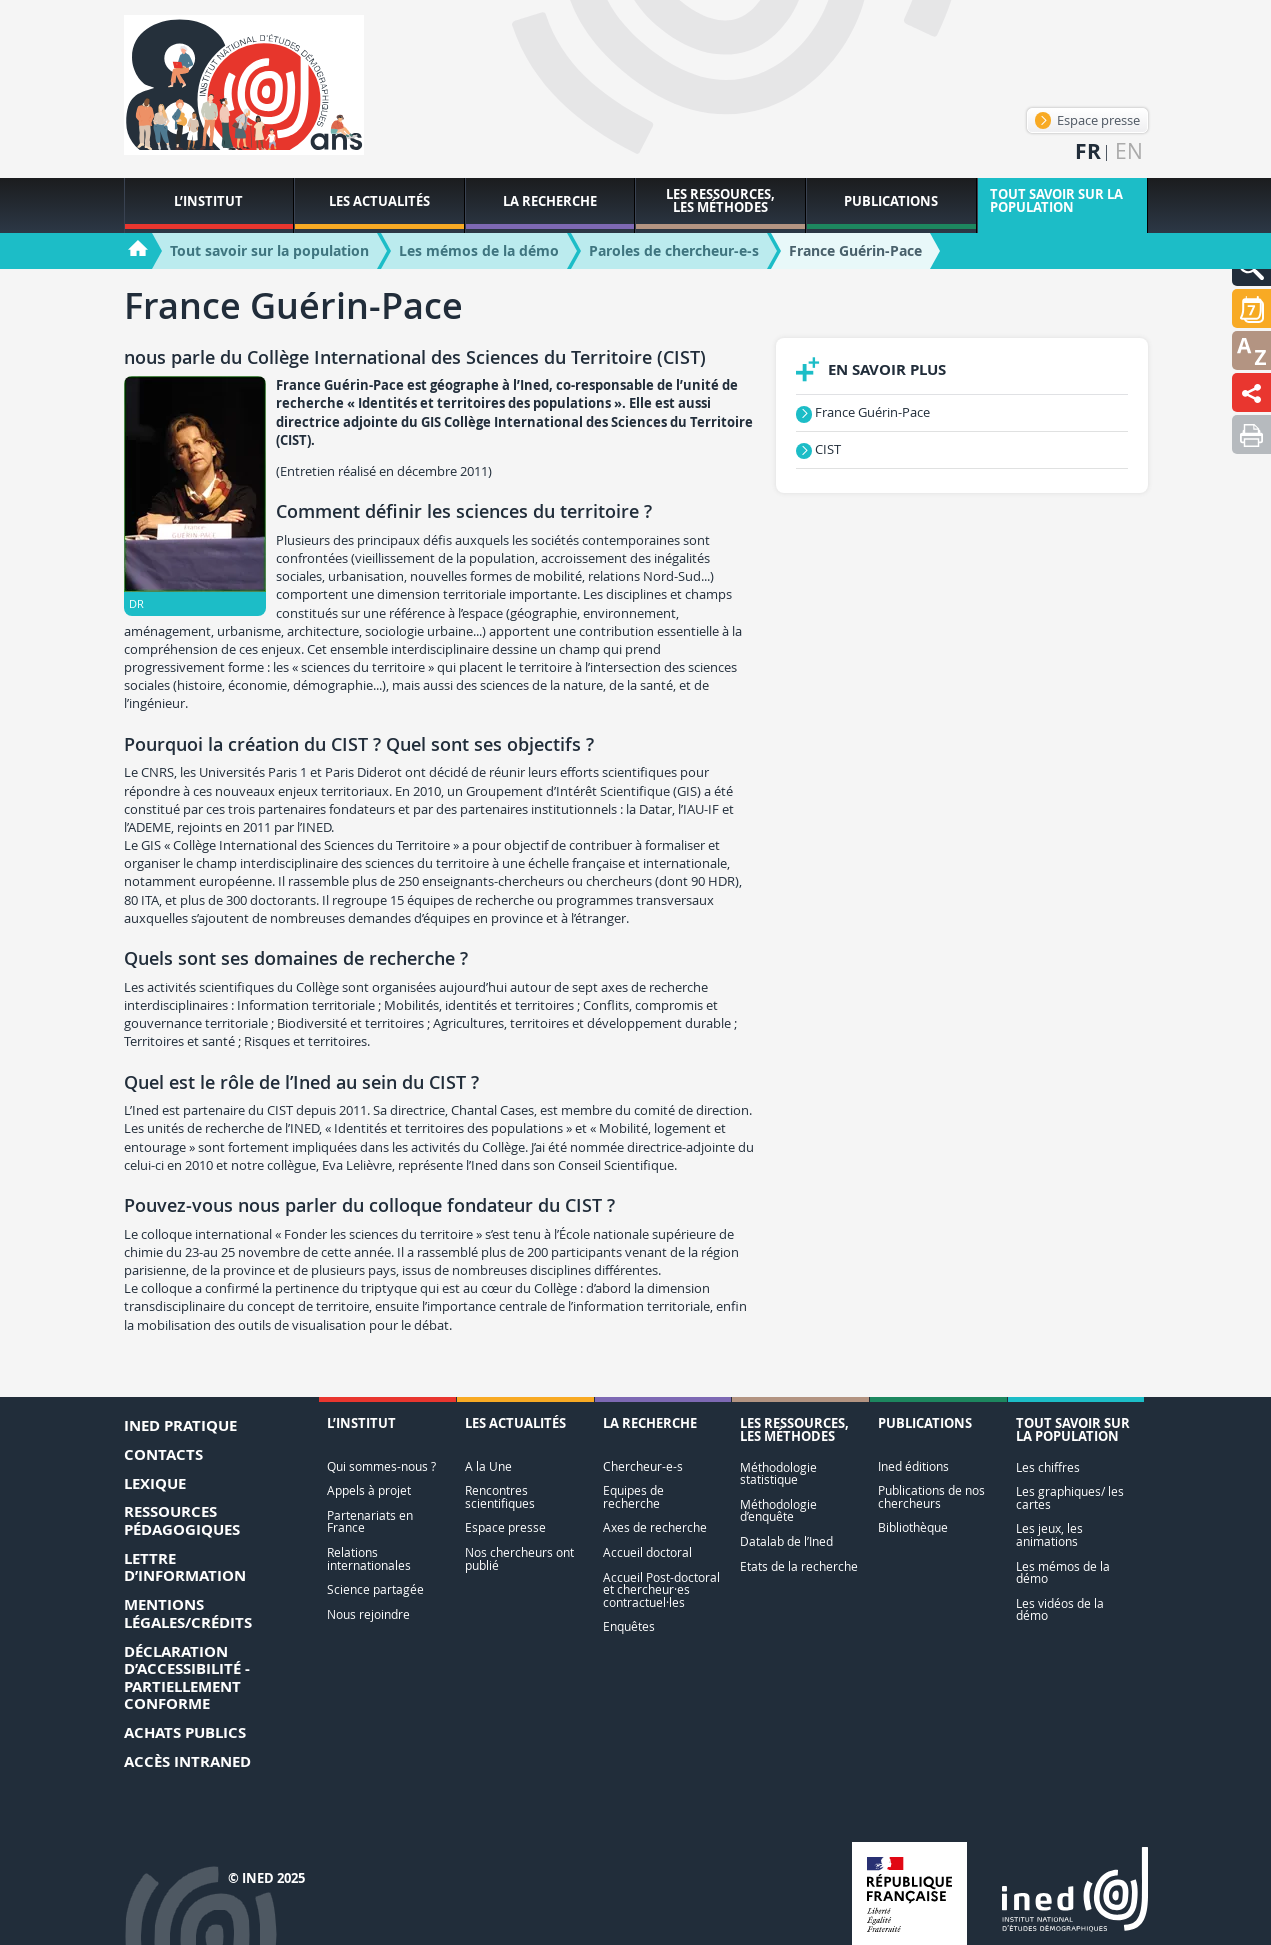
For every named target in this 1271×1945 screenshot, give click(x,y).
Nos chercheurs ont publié (519, 1558)
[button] (1251, 308)
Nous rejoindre (368, 1614)
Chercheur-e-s (643, 1466)
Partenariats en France (370, 1521)
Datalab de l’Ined (786, 1541)
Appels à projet (369, 1490)
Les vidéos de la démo (1060, 1609)
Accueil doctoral (647, 1552)
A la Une (488, 1466)
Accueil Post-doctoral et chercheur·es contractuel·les (661, 1590)
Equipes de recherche (633, 1496)
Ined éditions (913, 1466)
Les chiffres (1048, 1467)
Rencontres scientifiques (500, 1496)
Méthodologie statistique (778, 1473)
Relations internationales (369, 1558)
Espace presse (1087, 120)
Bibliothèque (913, 1527)
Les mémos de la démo (1063, 1572)
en (1129, 151)
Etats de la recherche (799, 1566)
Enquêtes (629, 1626)
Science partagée (375, 1589)
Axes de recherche (655, 1527)
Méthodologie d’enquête (778, 1510)
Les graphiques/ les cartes (1070, 1497)
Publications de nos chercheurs (931, 1496)
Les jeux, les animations (1049, 1534)
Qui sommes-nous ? (381, 1466)
